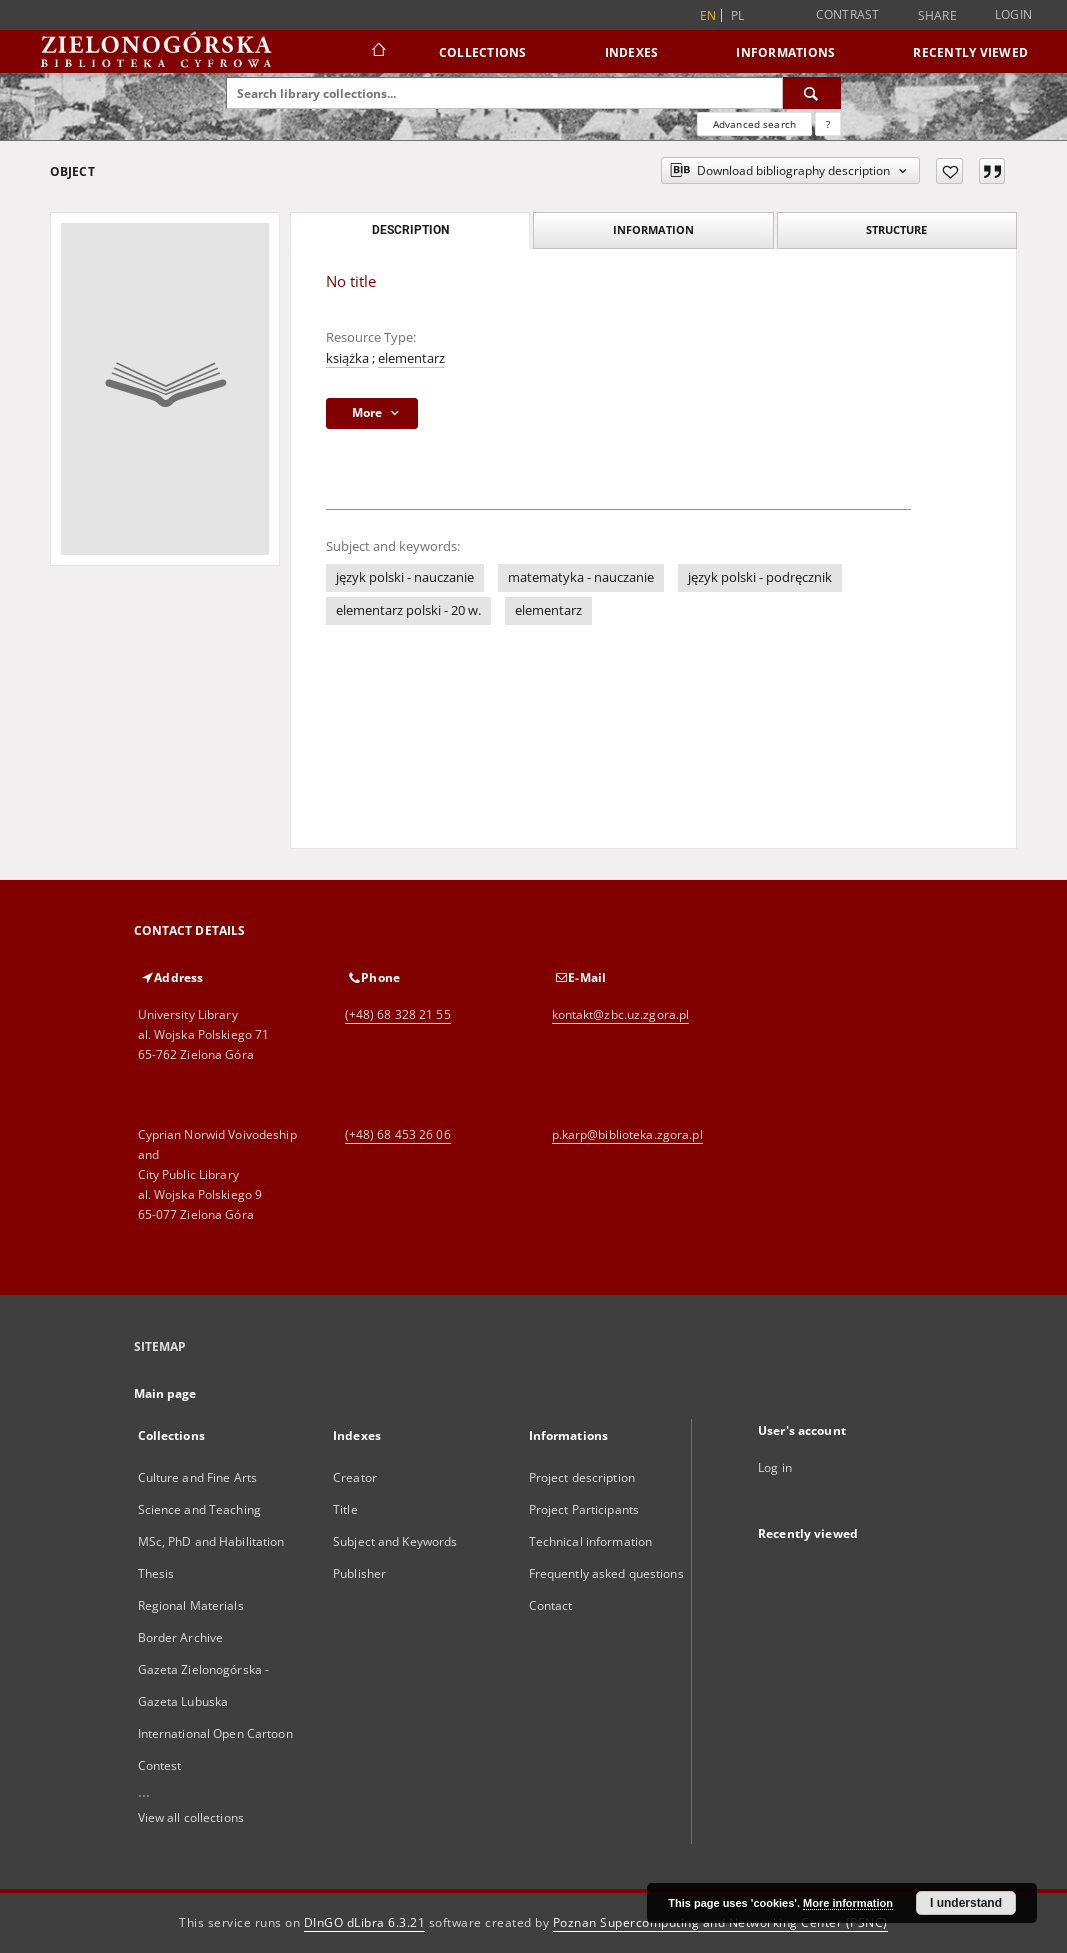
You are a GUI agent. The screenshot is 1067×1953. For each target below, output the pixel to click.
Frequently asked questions (606, 1573)
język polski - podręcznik (760, 577)
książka (347, 358)
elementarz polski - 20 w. (408, 610)
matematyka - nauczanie (581, 577)
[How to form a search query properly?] (828, 124)
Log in (775, 1467)
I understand (966, 1903)
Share (937, 16)
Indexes (632, 52)
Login (1013, 14)
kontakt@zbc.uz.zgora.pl (621, 1014)
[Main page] (377, 52)
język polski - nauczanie (405, 577)
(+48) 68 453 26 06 (398, 1134)
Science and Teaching (199, 1509)
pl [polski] (738, 15)
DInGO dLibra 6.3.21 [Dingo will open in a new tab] (365, 1922)
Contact (551, 1605)
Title (345, 1509)
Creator (355, 1477)
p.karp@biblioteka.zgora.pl (627, 1134)
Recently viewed (970, 52)
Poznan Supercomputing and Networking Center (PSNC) (720, 1922)
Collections (483, 52)
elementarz (411, 358)
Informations (785, 52)
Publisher (359, 1573)
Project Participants (584, 1509)
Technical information (591, 1541)
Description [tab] (410, 230)
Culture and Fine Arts (198, 1477)
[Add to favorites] (949, 171)
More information (848, 1903)
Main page (165, 1393)
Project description (582, 1477)
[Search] (812, 93)
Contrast (848, 14)
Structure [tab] (896, 229)
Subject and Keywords (395, 1541)
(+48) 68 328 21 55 (398, 1014)
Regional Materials (191, 1605)
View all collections (191, 1817)
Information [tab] (653, 229)
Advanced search (754, 124)
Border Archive (181, 1637)
